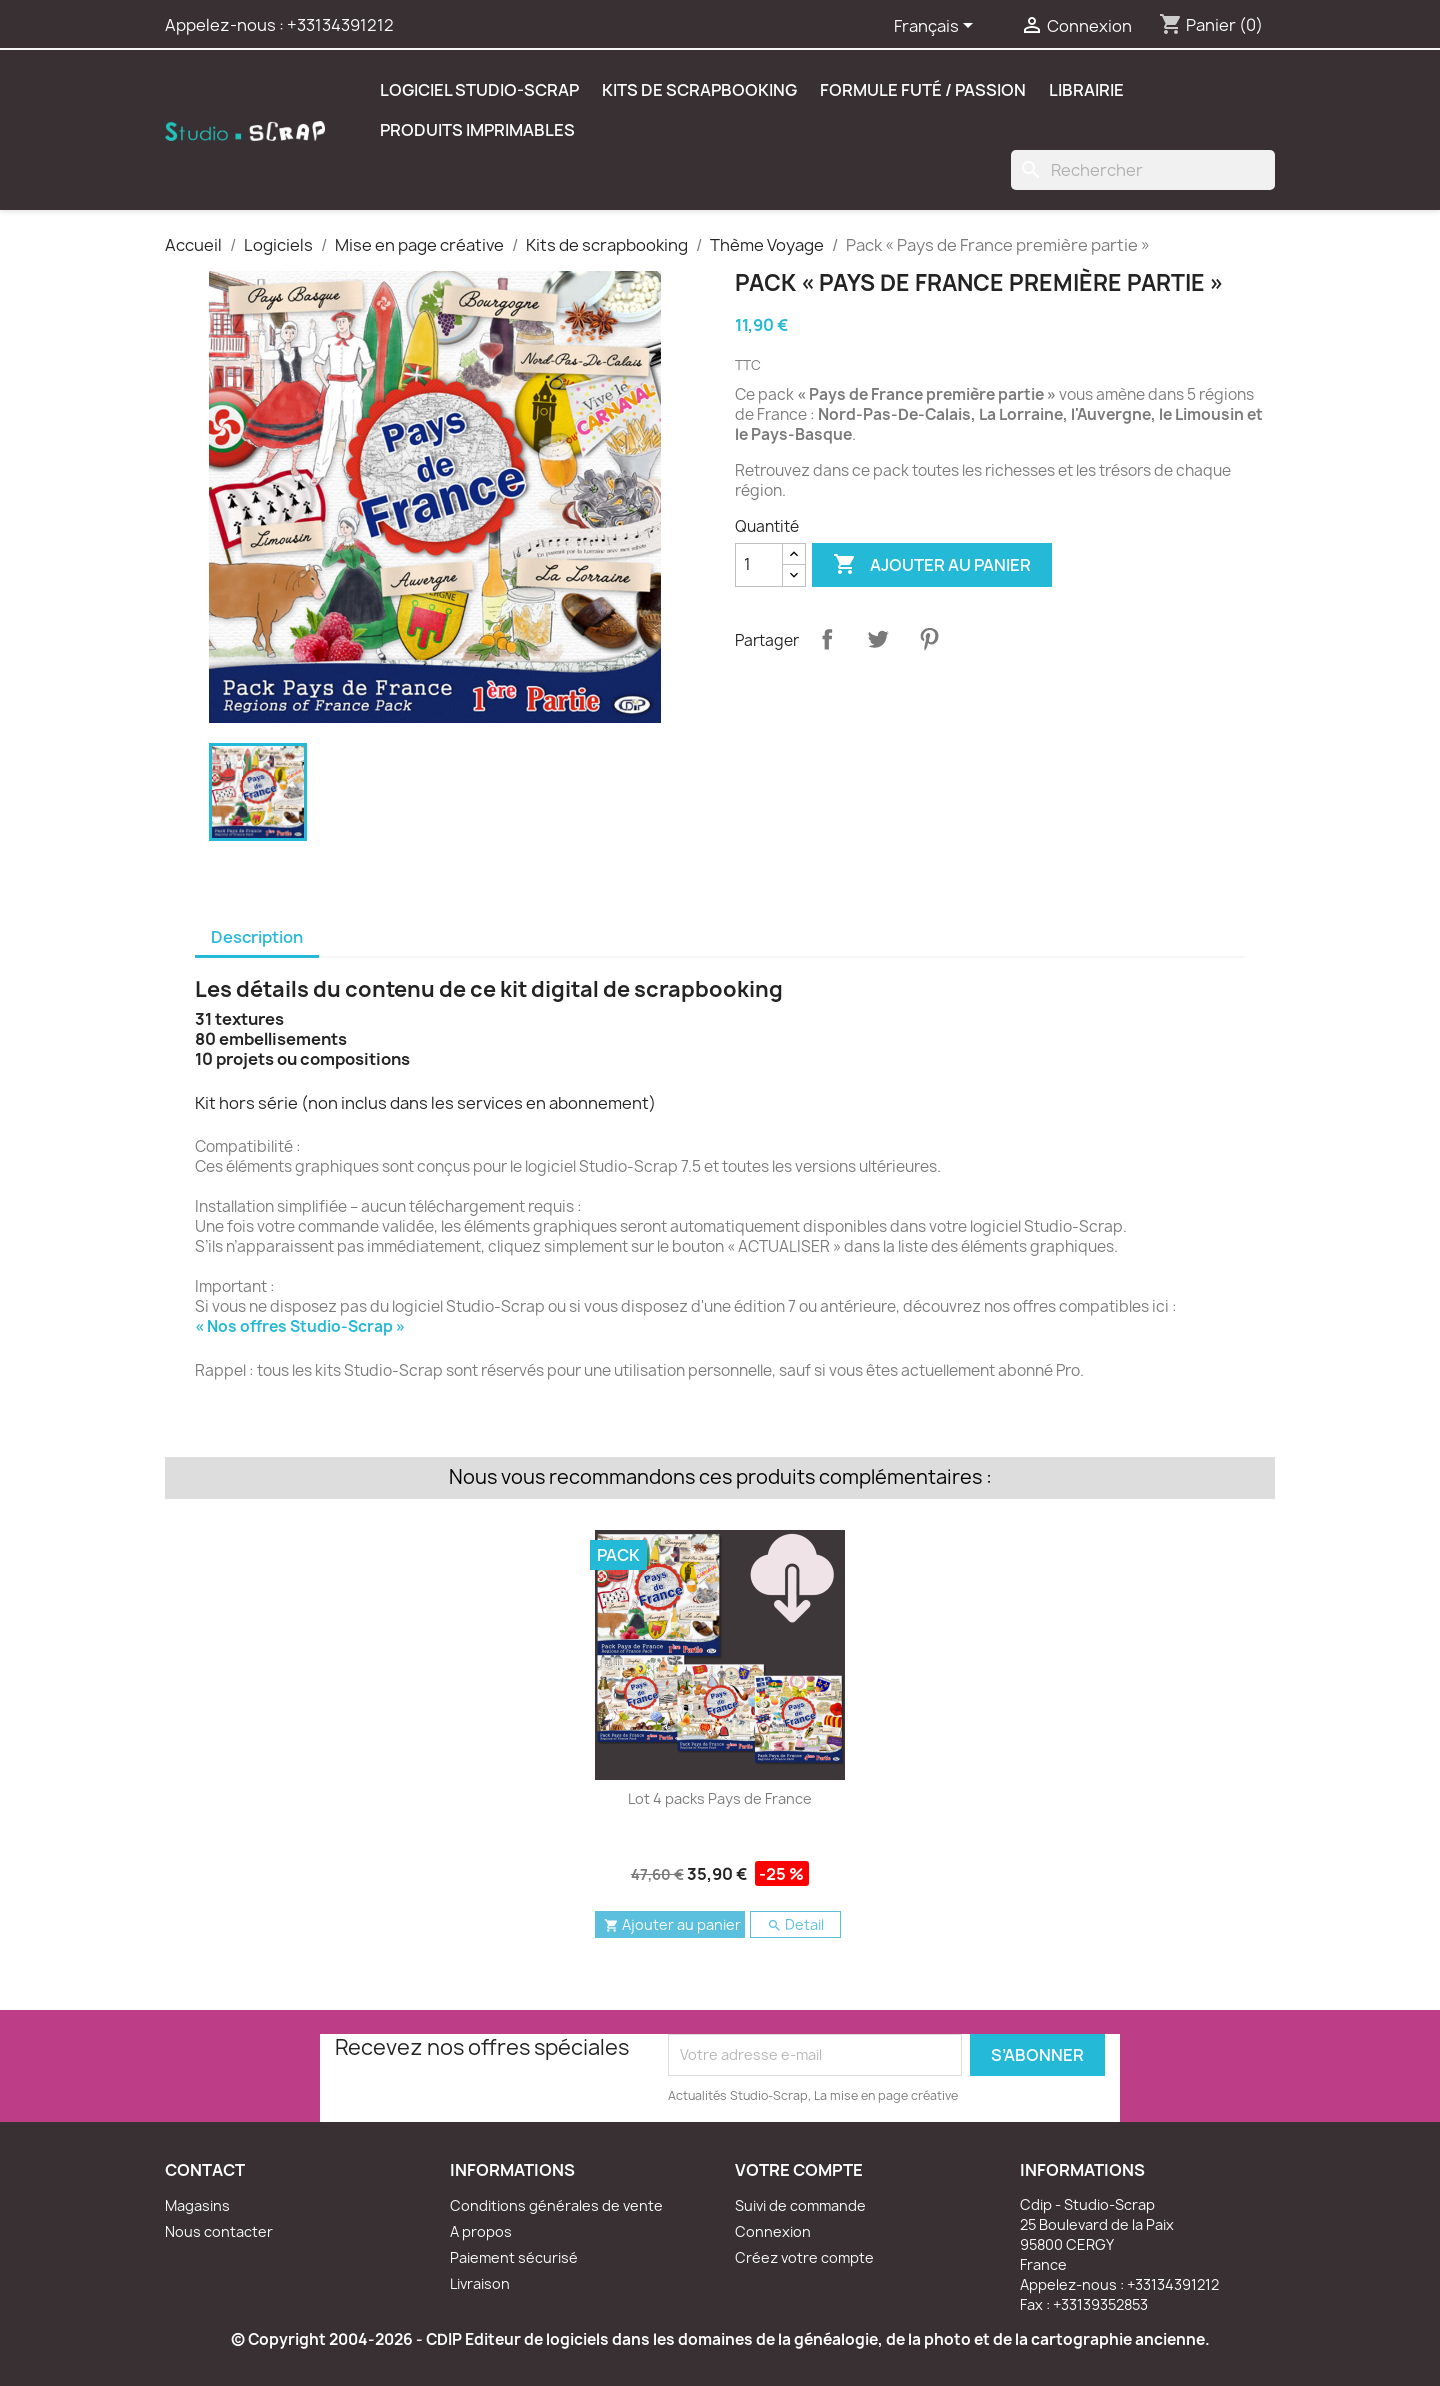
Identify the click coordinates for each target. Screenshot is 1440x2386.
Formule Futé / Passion (923, 90)
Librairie (1086, 90)
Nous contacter (219, 2231)
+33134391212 (340, 25)
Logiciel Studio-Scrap (479, 90)
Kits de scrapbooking (699, 90)
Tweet (878, 639)
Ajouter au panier (932, 565)
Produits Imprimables (477, 130)
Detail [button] (795, 1924)
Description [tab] (257, 937)
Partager (827, 639)
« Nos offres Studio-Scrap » (300, 1326)
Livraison (480, 2283)
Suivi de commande (800, 2205)
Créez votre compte (804, 2257)
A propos (481, 2231)
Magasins (197, 2205)
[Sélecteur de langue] (937, 27)
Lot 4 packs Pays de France (720, 1798)
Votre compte (799, 2170)
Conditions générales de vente (556, 2205)
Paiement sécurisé (514, 2257)
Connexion (773, 2231)
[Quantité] (759, 565)
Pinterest (929, 639)
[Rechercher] (1143, 170)
